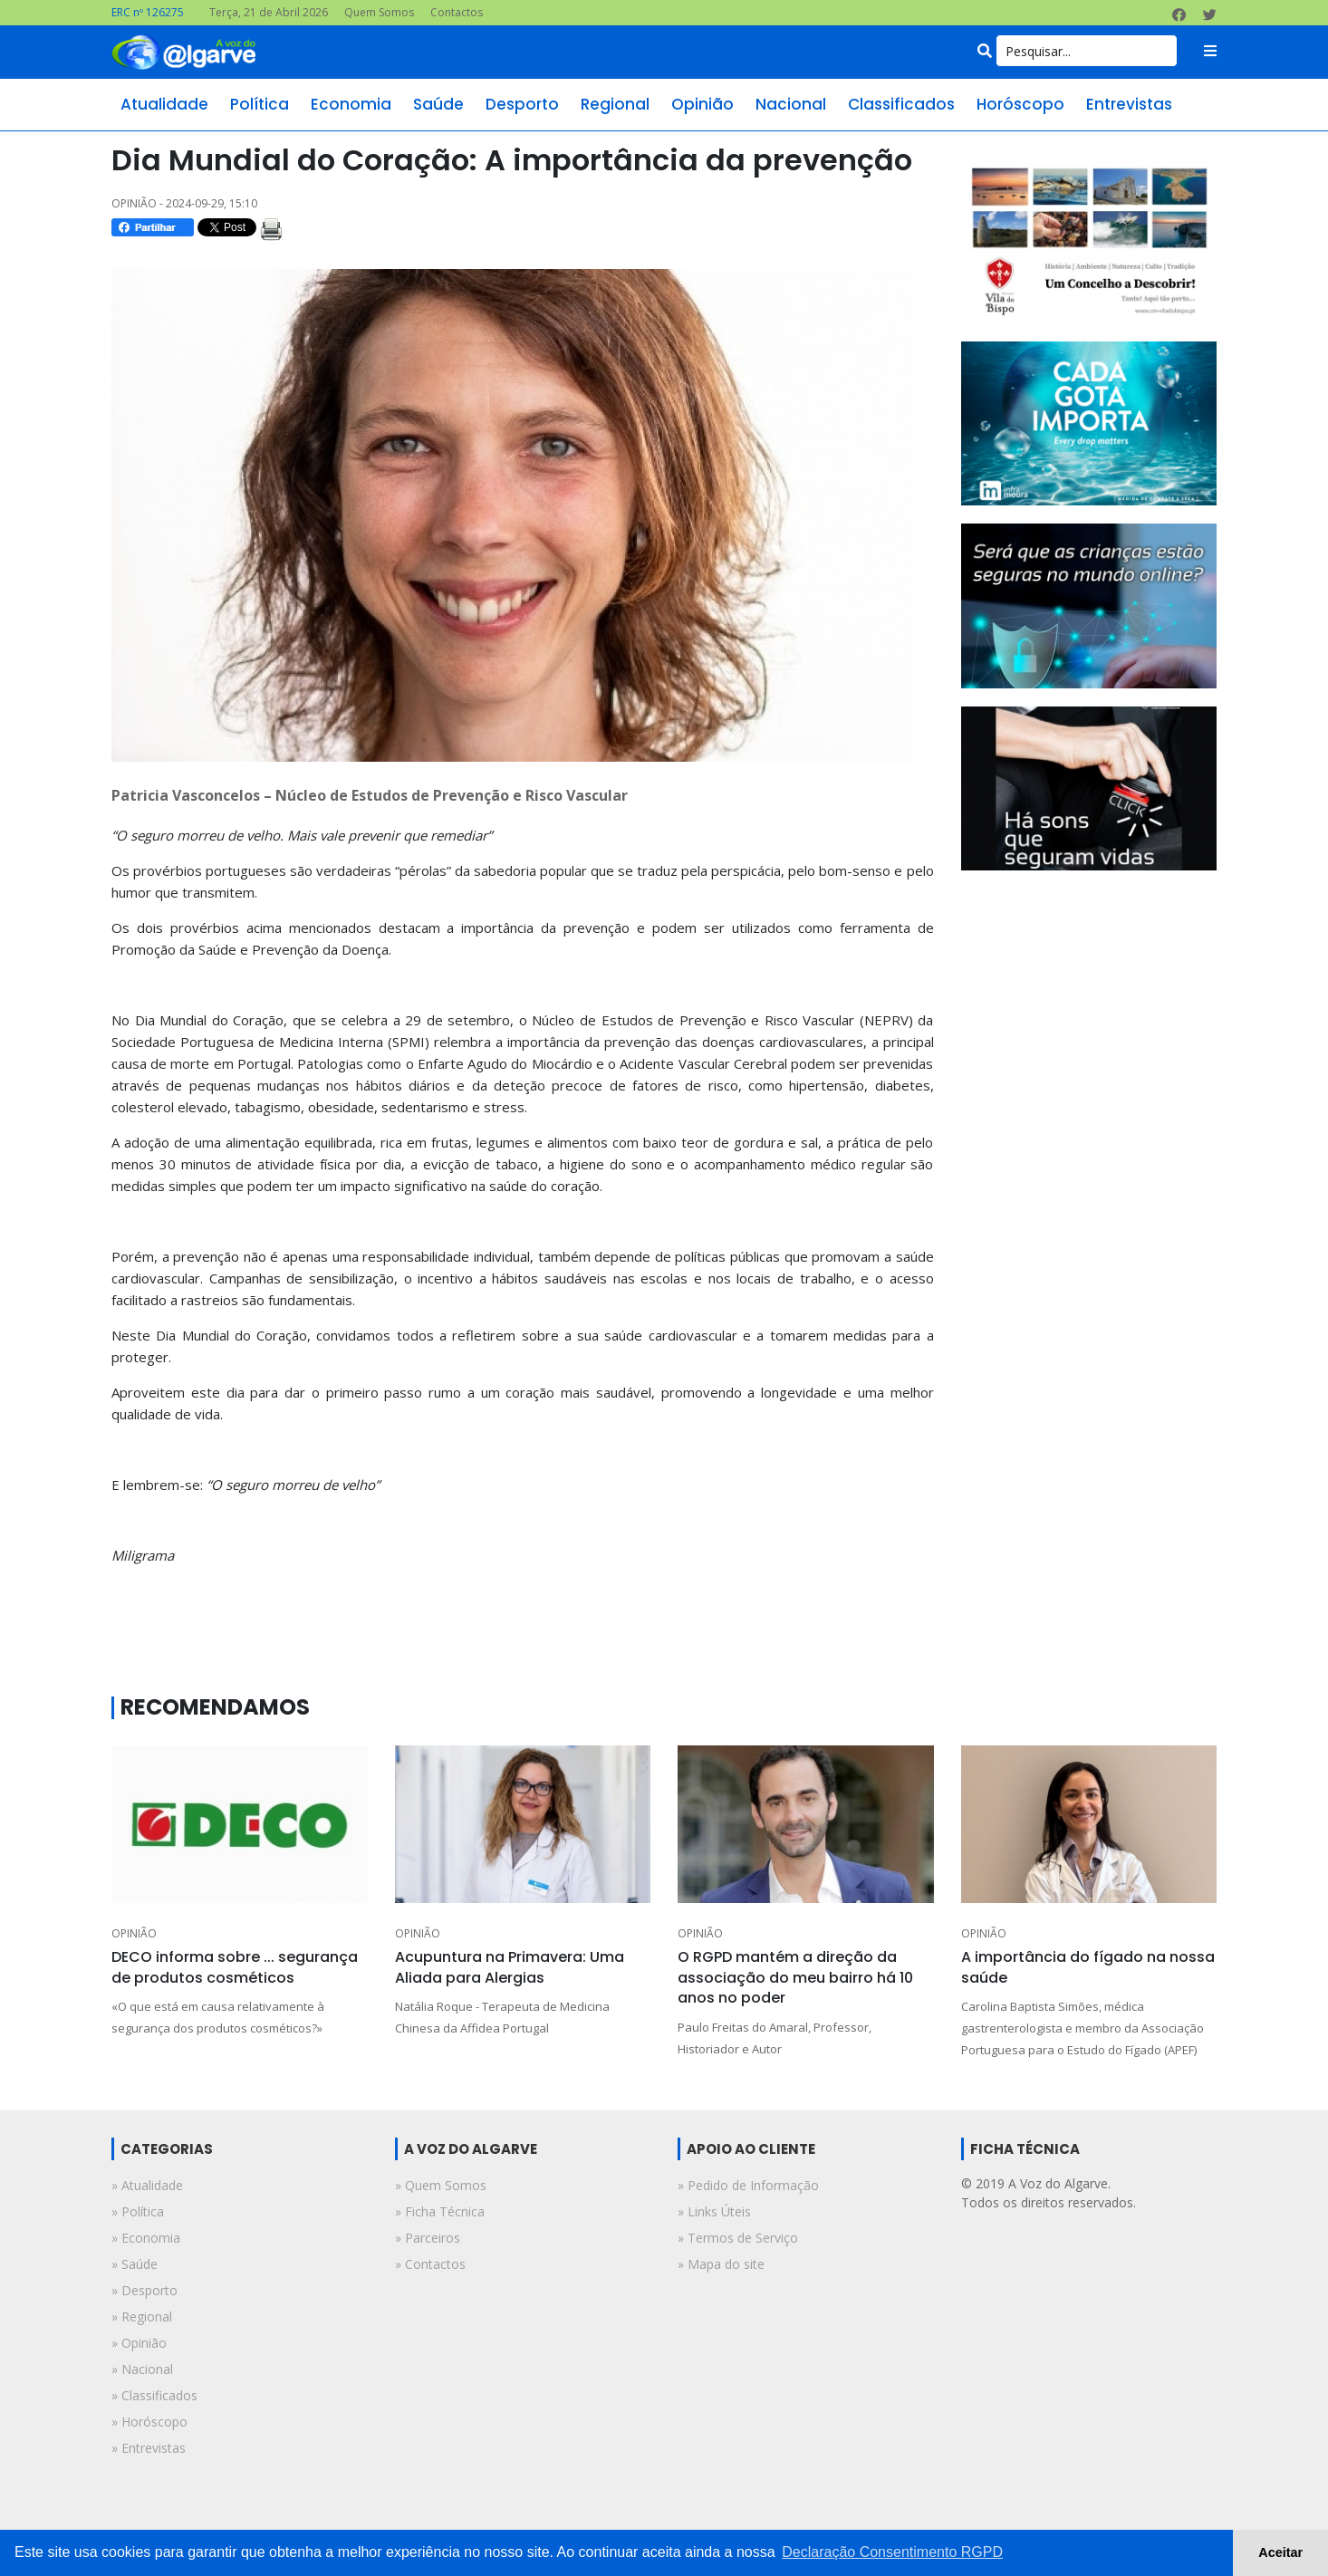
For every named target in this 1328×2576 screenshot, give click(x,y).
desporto (522, 104)
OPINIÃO (134, 1933)
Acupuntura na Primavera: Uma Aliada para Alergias (509, 1966)
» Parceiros (427, 2237)
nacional (790, 104)
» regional (141, 2316)
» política (137, 2211)
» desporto (144, 2290)
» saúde (134, 2264)
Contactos (456, 12)
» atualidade (147, 2185)
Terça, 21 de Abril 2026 (268, 12)
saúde (438, 104)
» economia (145, 2237)
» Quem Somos (440, 2185)
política (259, 104)
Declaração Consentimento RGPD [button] (892, 2552)
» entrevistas (148, 2447)
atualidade (164, 104)
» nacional (142, 2369)
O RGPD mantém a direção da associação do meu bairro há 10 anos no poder (795, 1977)
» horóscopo (149, 2421)
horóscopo (1020, 104)
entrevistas (1129, 104)
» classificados (154, 2395)
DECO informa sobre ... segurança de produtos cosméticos (234, 1966)
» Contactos (430, 2264)
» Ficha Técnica (440, 2211)
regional (615, 104)
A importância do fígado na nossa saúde (1088, 1966)
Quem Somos (379, 12)
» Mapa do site (721, 2264)
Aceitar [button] (1280, 2552)
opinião (702, 104)
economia (351, 104)
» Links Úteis (714, 2211)
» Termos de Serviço (738, 2237)
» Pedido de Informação (748, 2185)
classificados (901, 104)
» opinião (139, 2342)
